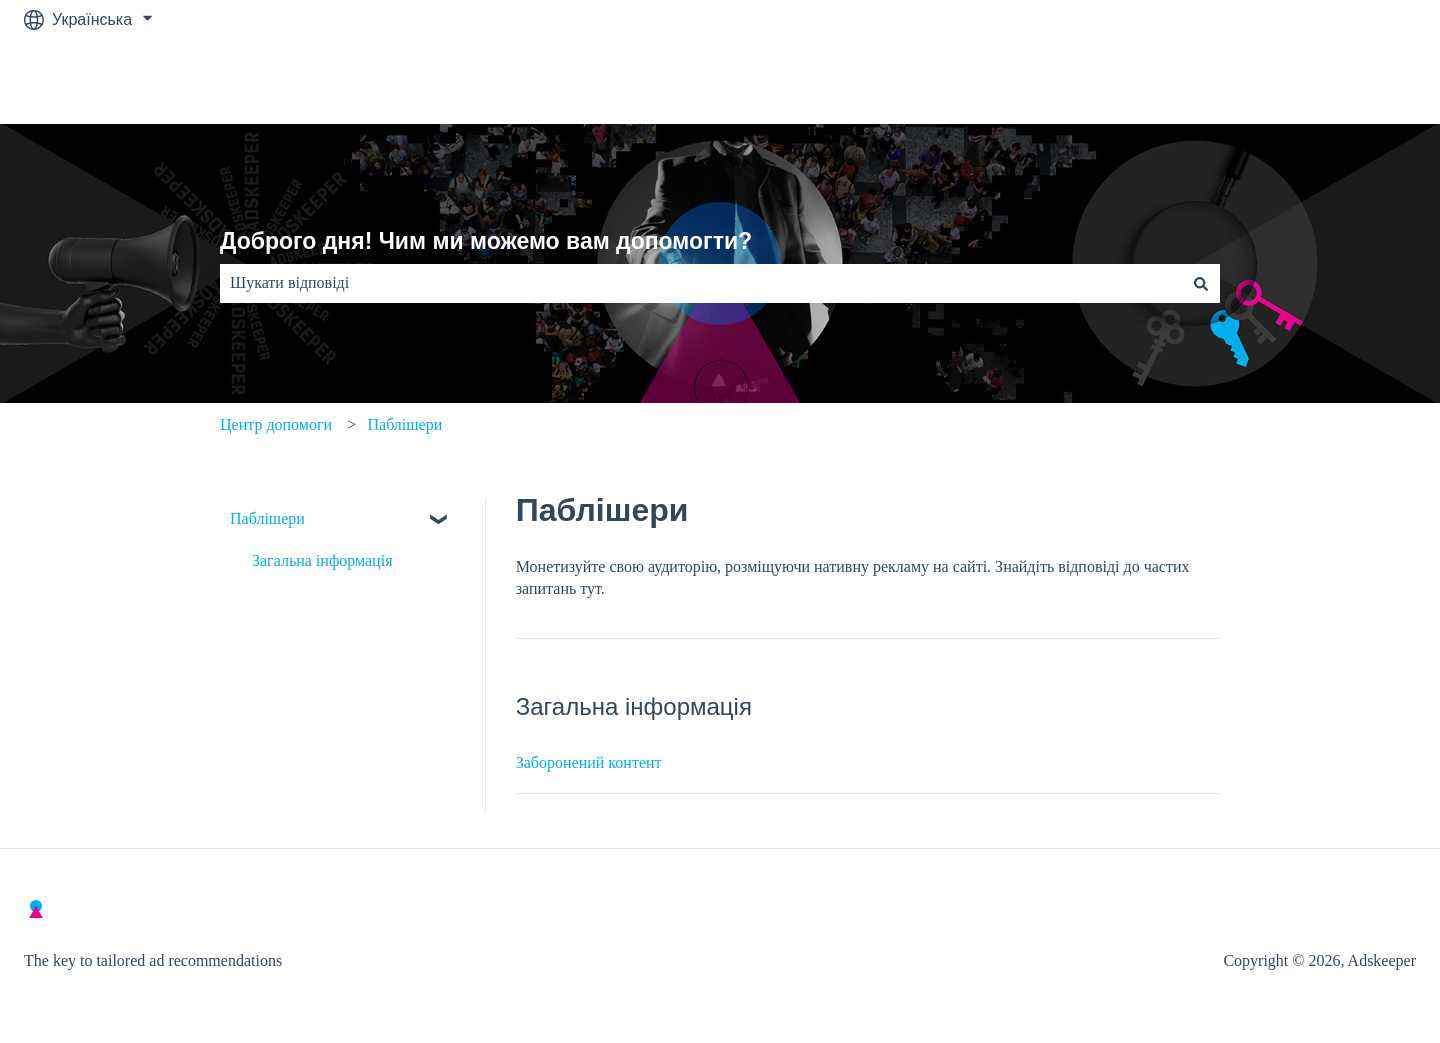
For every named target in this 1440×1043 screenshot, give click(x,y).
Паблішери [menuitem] (267, 518)
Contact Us (1356, 81)
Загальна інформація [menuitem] (322, 560)
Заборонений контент (589, 762)
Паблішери (404, 424)
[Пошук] (1201, 283)
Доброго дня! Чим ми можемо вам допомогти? (486, 241)
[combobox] (701, 283)
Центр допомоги (276, 424)
